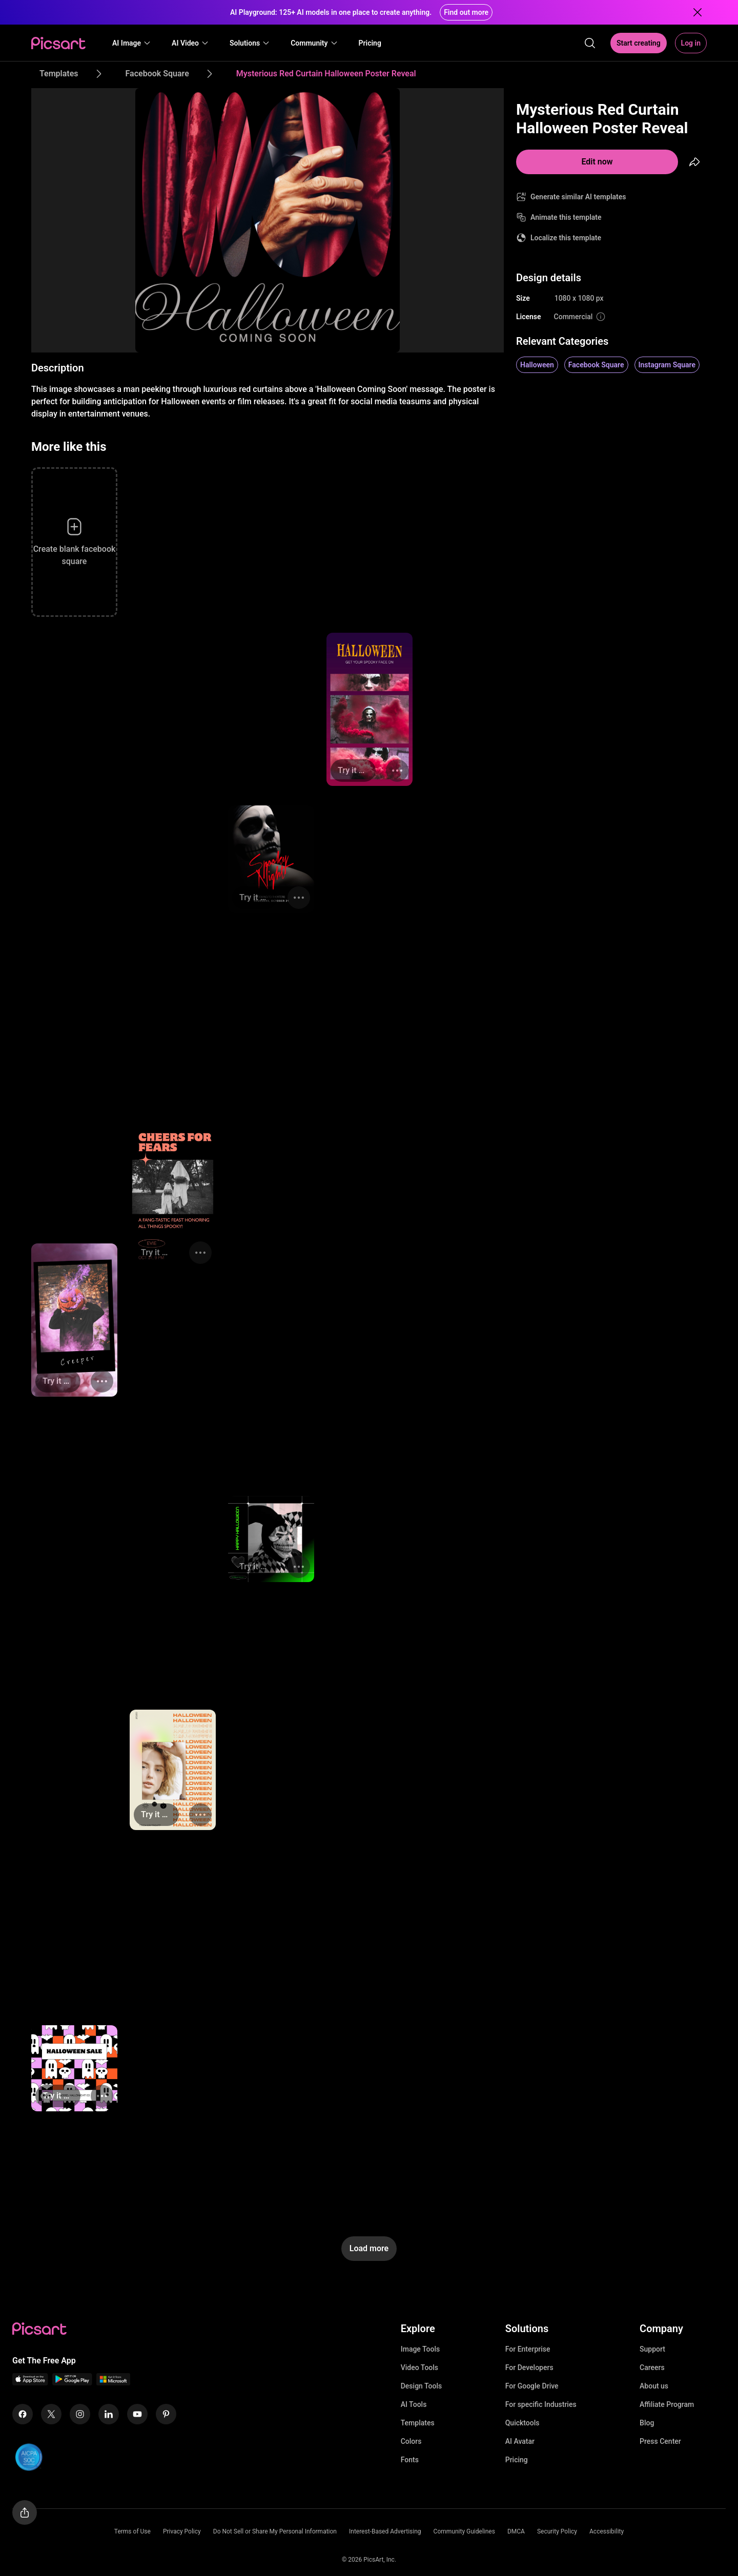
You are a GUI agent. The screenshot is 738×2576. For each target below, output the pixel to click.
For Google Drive (532, 2386)
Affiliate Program (667, 2404)
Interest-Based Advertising (385, 2531)
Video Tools (419, 2367)
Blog (647, 2423)
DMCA (516, 2531)
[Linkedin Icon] (108, 2414)
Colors (411, 2441)
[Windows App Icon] (113, 2382)
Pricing (516, 2460)
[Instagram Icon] (80, 2414)
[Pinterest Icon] (166, 2414)
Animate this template (566, 217)
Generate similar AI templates (578, 197)
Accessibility (606, 2531)
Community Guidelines (464, 2531)
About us (654, 2386)
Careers (652, 2367)
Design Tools (421, 2386)
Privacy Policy (182, 2531)
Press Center (660, 2441)
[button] (131, 43)
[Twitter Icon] (51, 2414)
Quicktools (522, 2423)
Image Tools (420, 2349)
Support (652, 2349)
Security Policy (557, 2531)
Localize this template (565, 238)
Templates (418, 2423)
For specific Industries (541, 2404)
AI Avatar (520, 2441)
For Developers (529, 2367)
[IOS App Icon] (30, 2382)
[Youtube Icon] (137, 2414)
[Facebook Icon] (22, 2414)
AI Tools (414, 2404)
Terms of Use (132, 2531)
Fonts (410, 2460)
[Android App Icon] (72, 2382)
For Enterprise (527, 2349)
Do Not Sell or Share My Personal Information (275, 2531)
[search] (590, 43)
